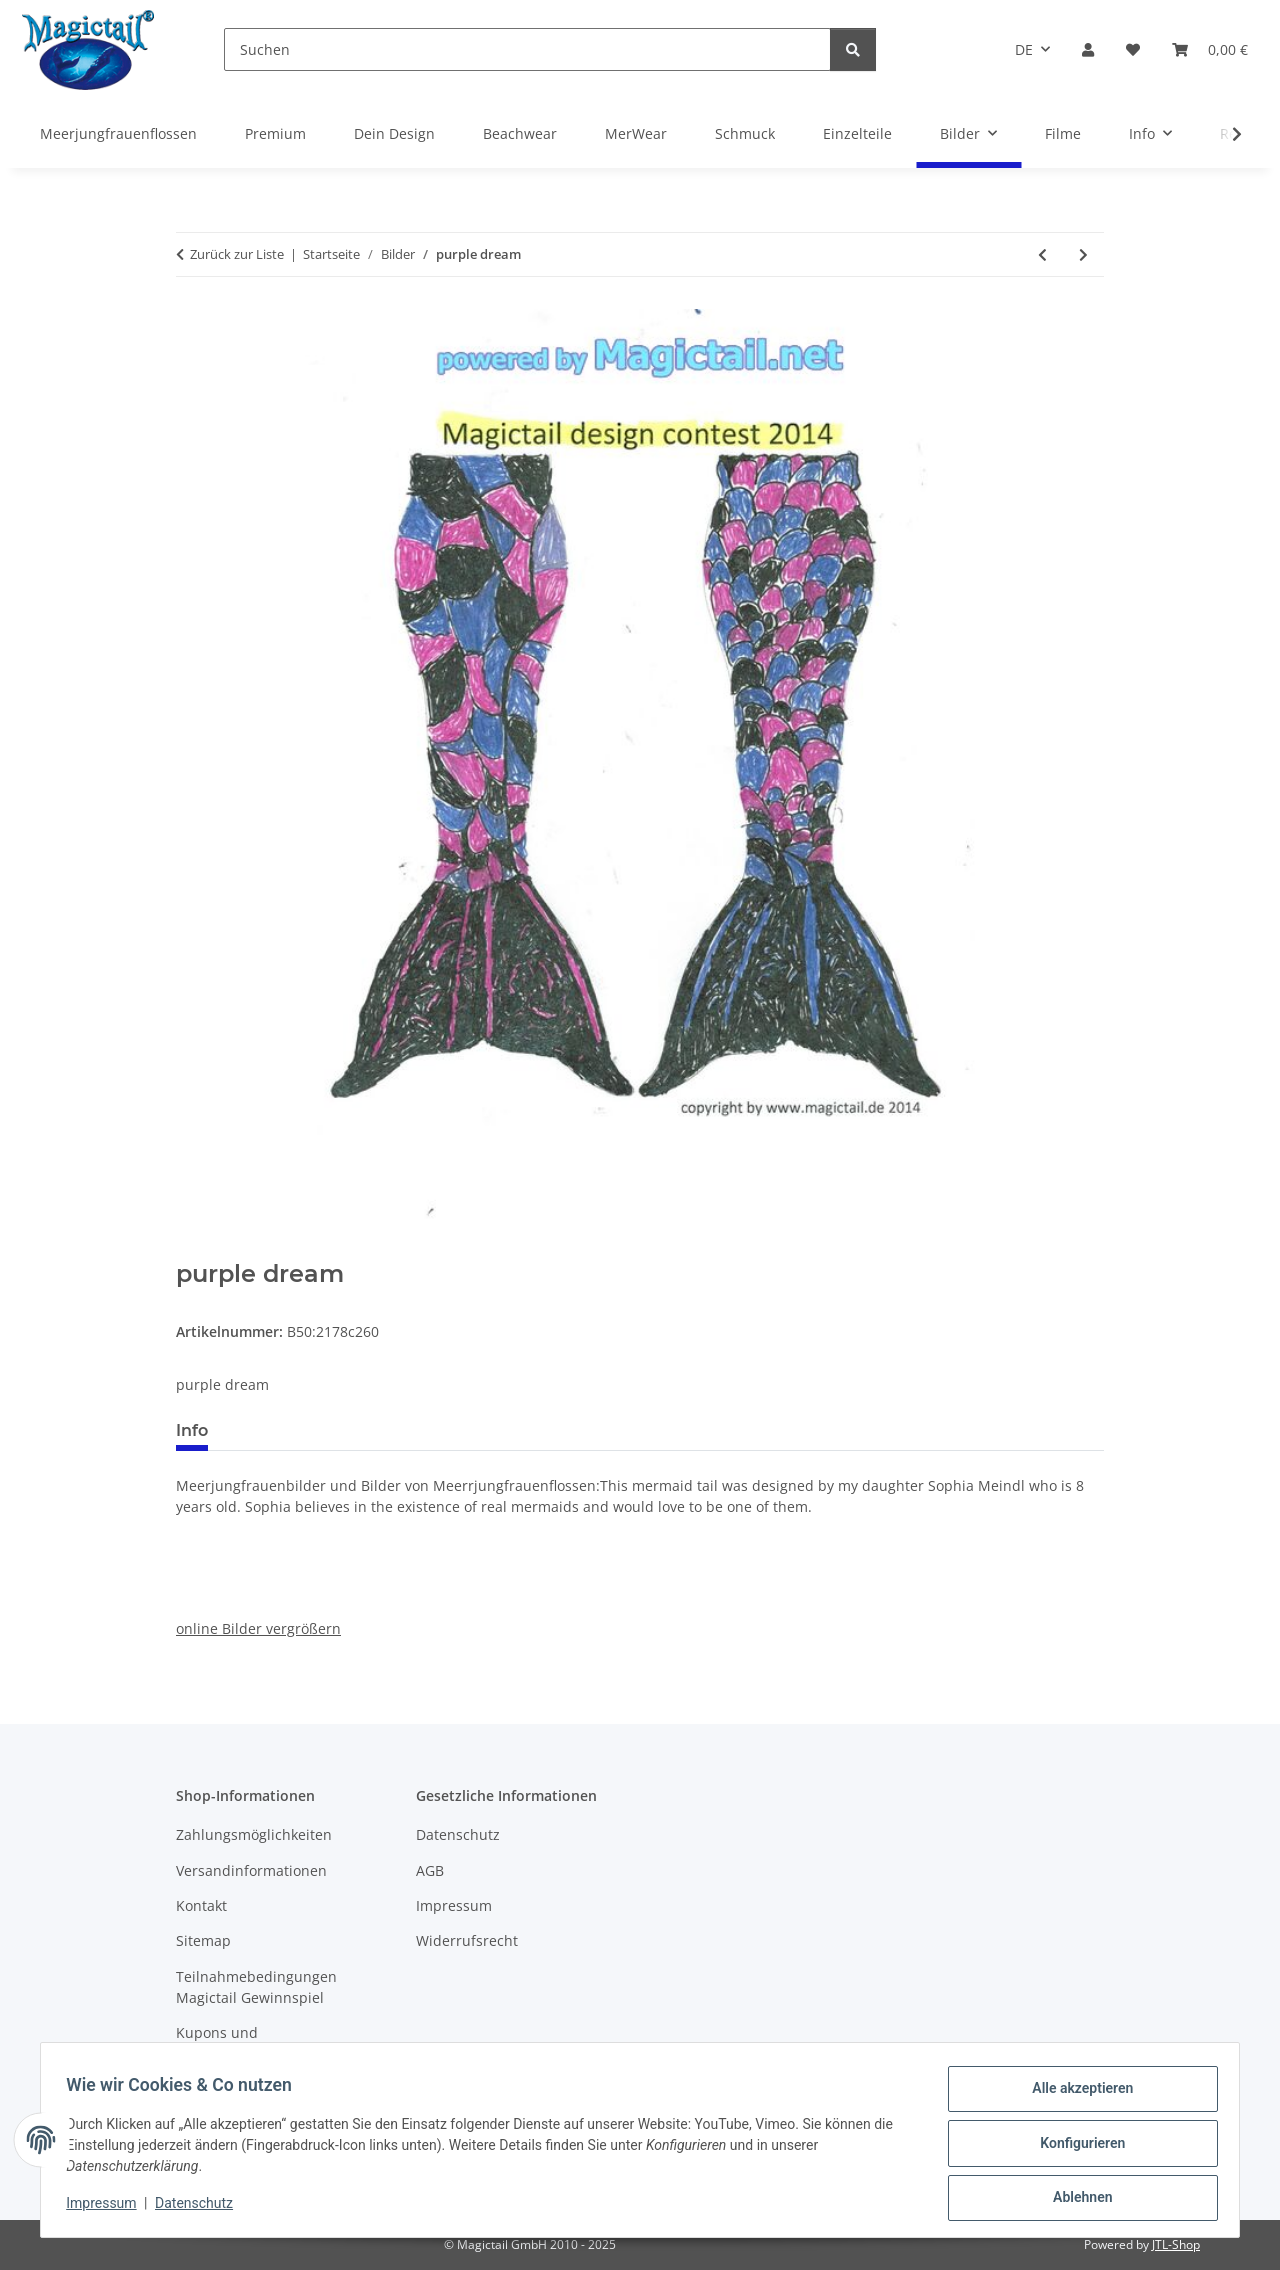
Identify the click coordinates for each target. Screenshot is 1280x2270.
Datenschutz (201, 2208)
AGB (430, 1870)
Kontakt (201, 1905)
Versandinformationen (251, 1870)
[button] (1088, 49)
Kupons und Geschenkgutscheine (245, 2043)
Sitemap (203, 1940)
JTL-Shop (1176, 2244)
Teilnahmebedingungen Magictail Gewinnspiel (256, 1987)
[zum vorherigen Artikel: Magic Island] (1042, 254)
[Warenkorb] (1210, 49)
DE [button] (1024, 49)
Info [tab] (192, 1430)
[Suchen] (527, 49)
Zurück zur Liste (237, 254)
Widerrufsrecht (467, 1940)
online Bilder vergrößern (258, 1628)
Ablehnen (1075, 2199)
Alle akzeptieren (1075, 2095)
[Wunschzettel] (1133, 49)
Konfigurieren (1075, 2147)
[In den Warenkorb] (192, 1249)
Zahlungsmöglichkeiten (254, 1834)
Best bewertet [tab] (299, 1430)
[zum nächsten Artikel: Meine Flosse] (1083, 254)
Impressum (108, 2208)
